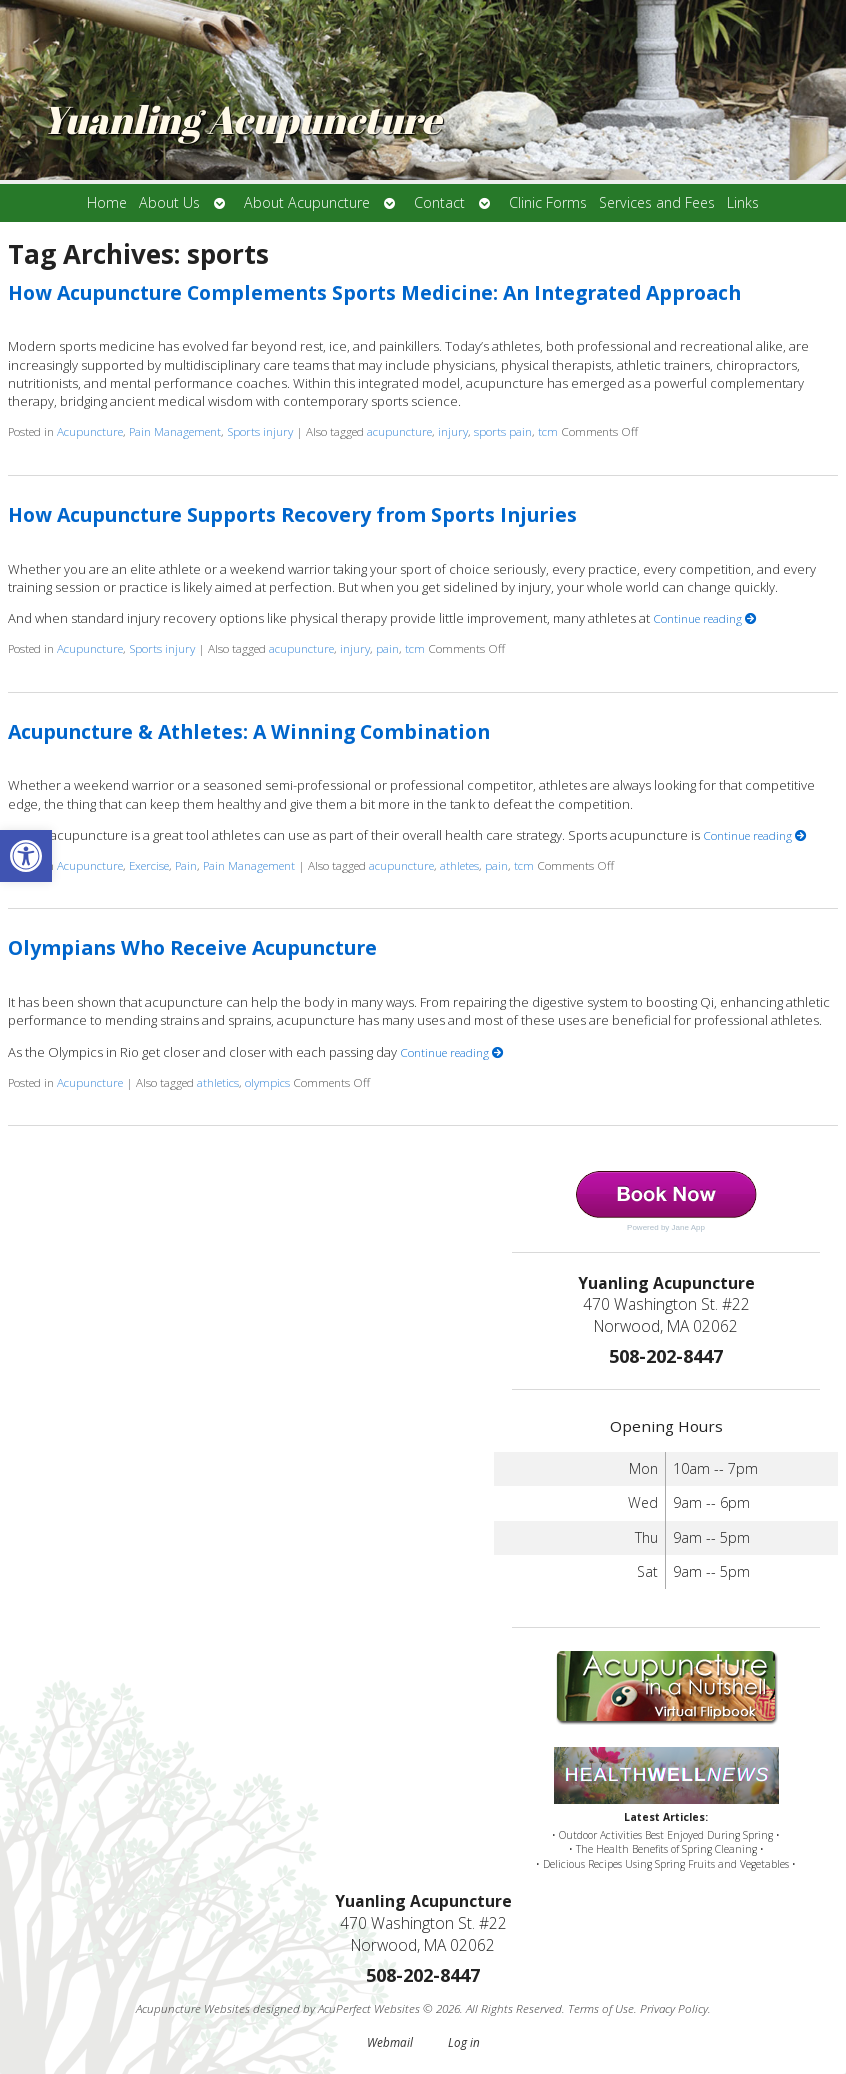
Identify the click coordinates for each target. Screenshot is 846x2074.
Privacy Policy (674, 2008)
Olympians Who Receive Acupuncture (192, 947)
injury (453, 431)
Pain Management (175, 431)
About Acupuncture (307, 202)
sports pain (503, 431)
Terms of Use (601, 2008)
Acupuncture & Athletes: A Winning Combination (249, 731)
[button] (26, 856)
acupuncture (399, 431)
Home (107, 202)
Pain (186, 865)
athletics (218, 1082)
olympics (267, 1082)
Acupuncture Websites (193, 2008)
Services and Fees (657, 202)
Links (743, 202)
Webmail (390, 2042)
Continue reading (705, 618)
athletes (459, 865)
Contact (439, 202)
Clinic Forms (548, 202)
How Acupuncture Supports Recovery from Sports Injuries (292, 514)
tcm (548, 431)
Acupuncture (90, 431)
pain (387, 648)
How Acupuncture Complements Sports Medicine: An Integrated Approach (374, 292)
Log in (464, 2042)
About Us (169, 202)
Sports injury (260, 431)
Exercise (149, 865)
